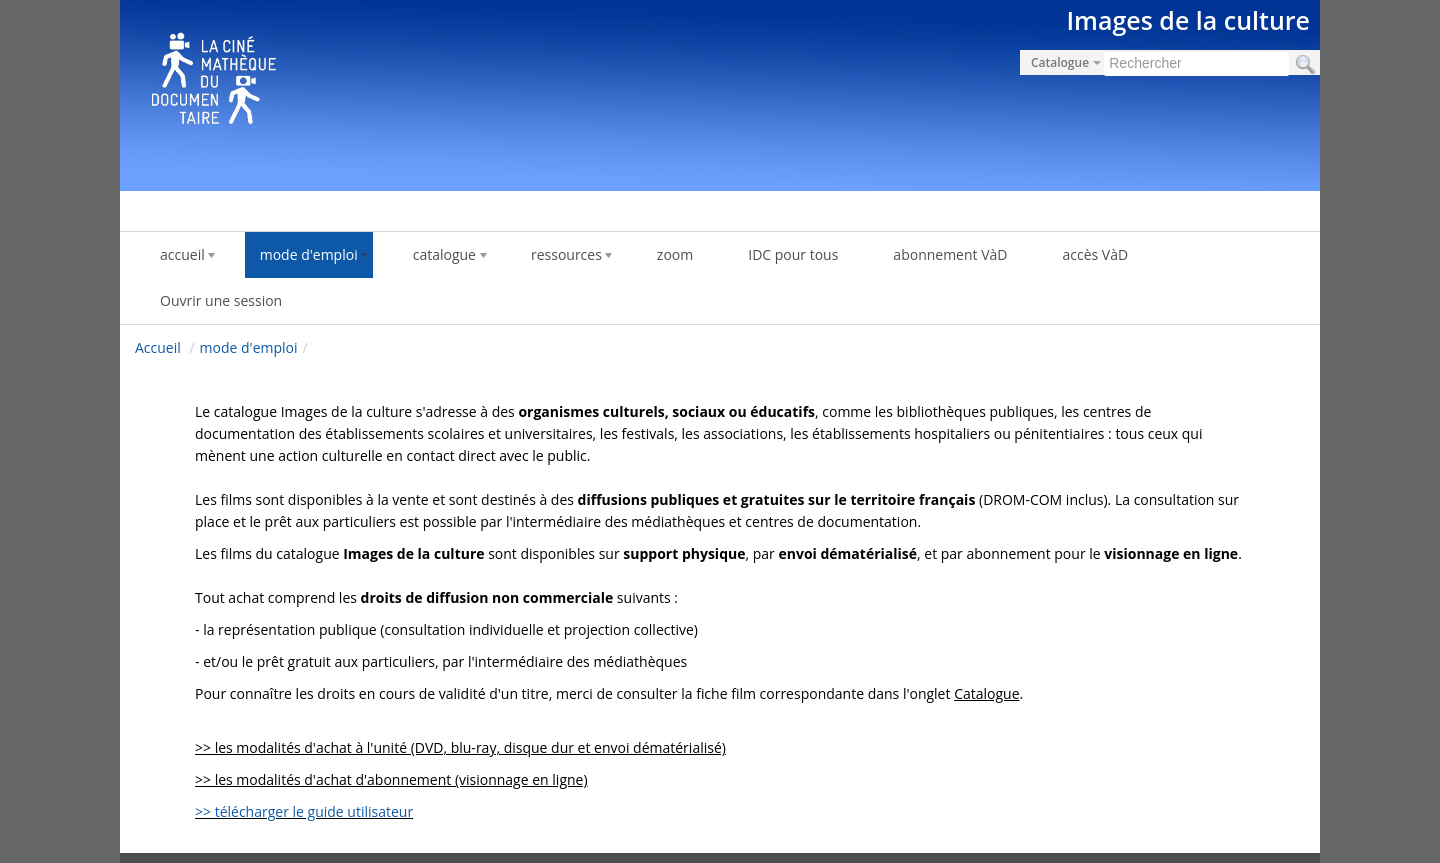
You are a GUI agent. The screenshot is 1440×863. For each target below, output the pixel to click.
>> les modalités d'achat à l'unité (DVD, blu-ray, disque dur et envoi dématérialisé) (460, 747)
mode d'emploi (249, 347)
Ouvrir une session (221, 300)
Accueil (158, 347)
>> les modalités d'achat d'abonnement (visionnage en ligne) (391, 779)
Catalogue (986, 693)
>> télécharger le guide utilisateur (304, 811)
